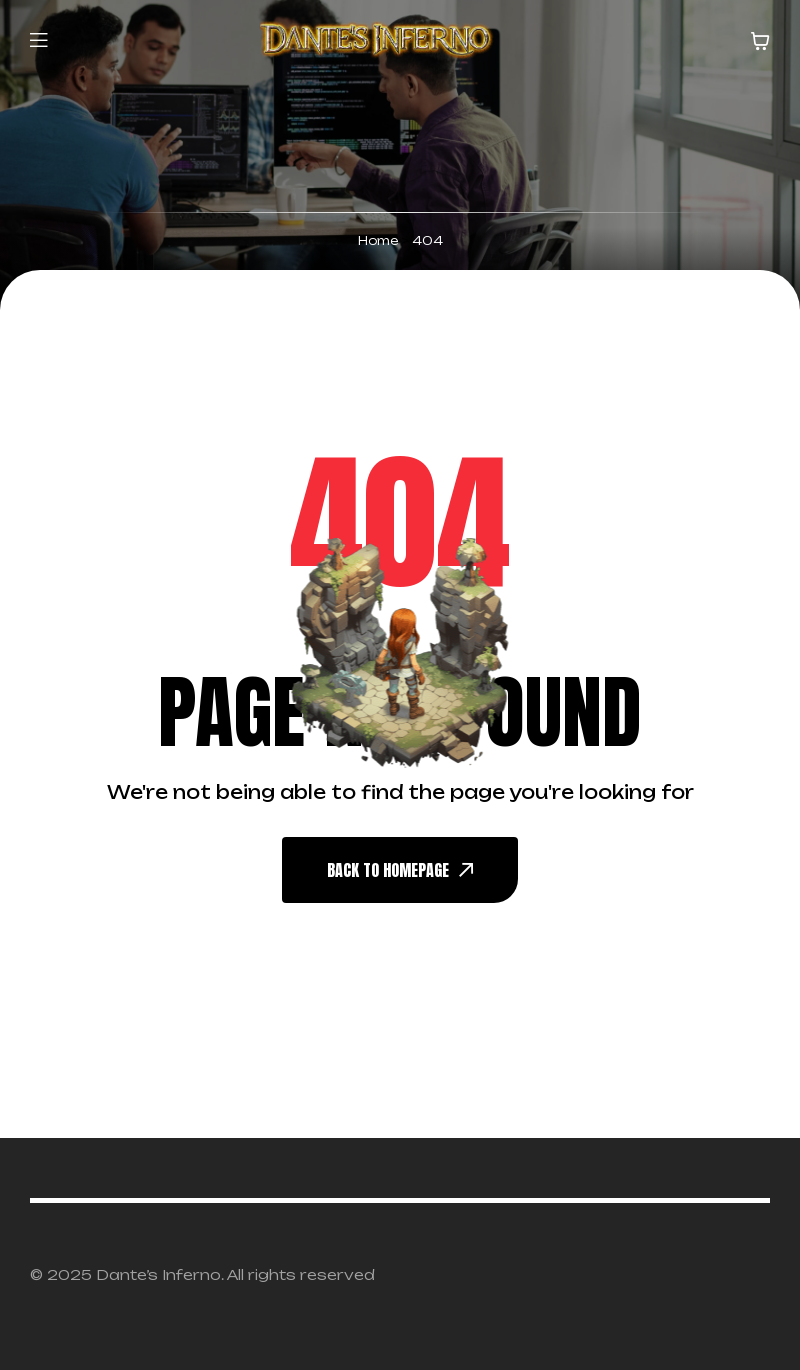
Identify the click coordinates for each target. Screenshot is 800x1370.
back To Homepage (400, 870)
